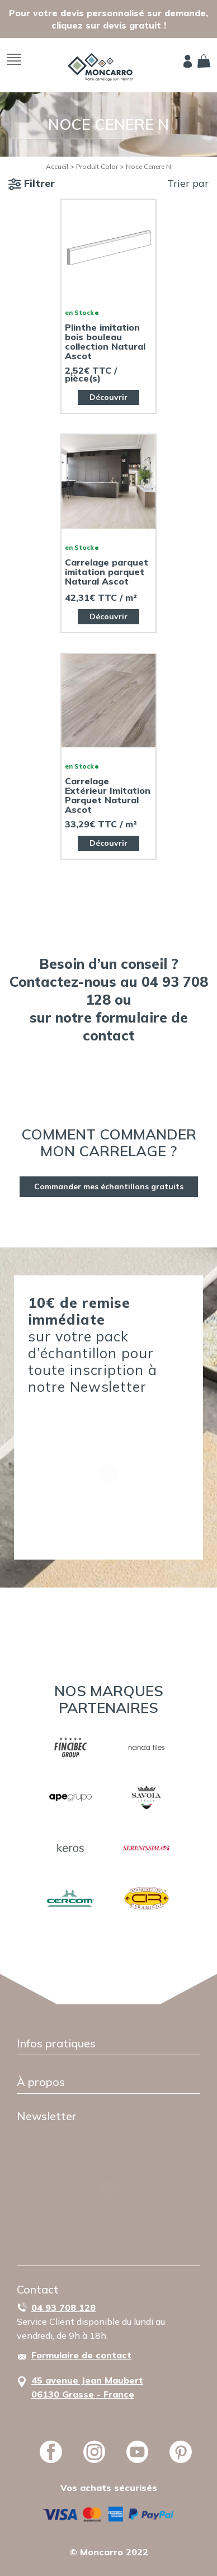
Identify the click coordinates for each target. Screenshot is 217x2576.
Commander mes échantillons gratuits (108, 1186)
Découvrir (108, 397)
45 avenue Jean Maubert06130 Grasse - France (87, 2387)
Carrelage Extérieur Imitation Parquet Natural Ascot (107, 795)
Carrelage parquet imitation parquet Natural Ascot (106, 572)
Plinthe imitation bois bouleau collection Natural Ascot (105, 342)
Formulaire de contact (81, 2355)
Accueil (57, 166)
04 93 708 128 (63, 2307)
